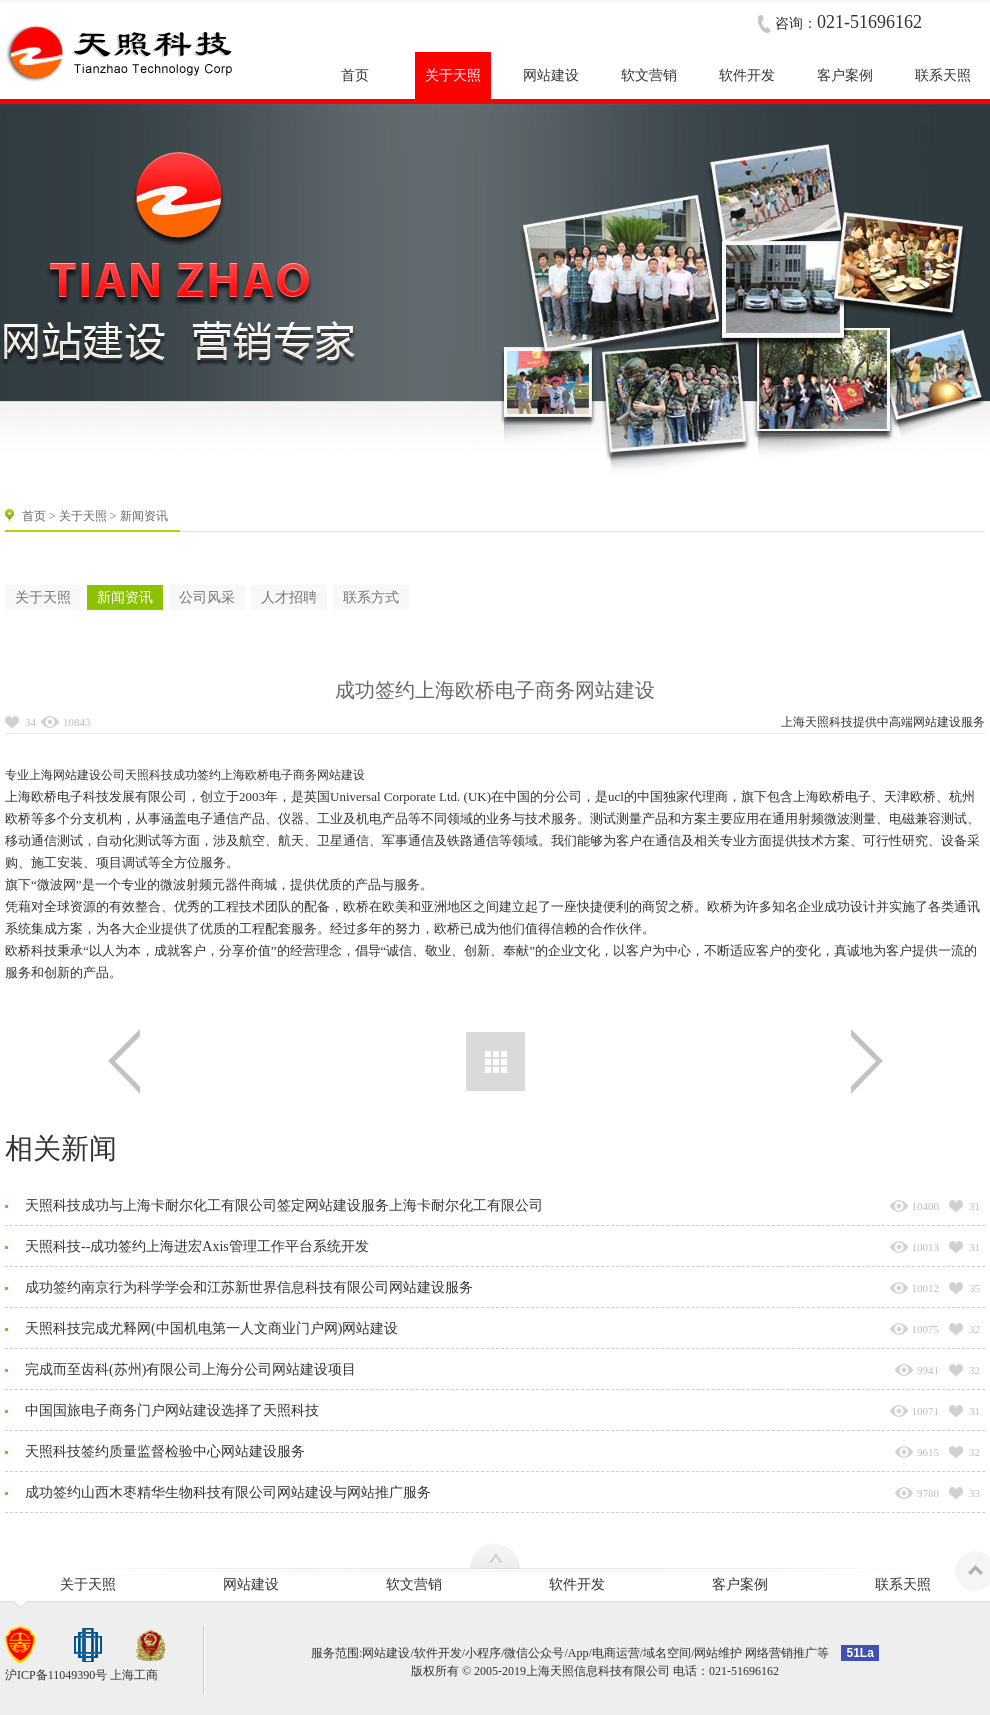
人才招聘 (289, 597)
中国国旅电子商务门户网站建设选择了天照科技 (172, 1410)
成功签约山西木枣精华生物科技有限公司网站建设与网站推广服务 (228, 1492)
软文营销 (414, 1584)
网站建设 (937, 722)
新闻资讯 (125, 597)
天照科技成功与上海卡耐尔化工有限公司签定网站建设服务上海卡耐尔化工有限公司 (284, 1205)
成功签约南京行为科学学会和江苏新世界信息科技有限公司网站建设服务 (249, 1287)
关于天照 (83, 516)
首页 (34, 516)
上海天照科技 (817, 722)
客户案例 (740, 1584)
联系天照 (903, 1584)
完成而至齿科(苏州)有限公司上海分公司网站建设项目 (190, 1369)
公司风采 (207, 597)
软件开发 (577, 1584)
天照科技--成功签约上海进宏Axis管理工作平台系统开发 (197, 1246)
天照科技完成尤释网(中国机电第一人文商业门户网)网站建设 (211, 1328)
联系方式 (371, 597)
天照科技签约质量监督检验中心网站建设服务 (165, 1451)
